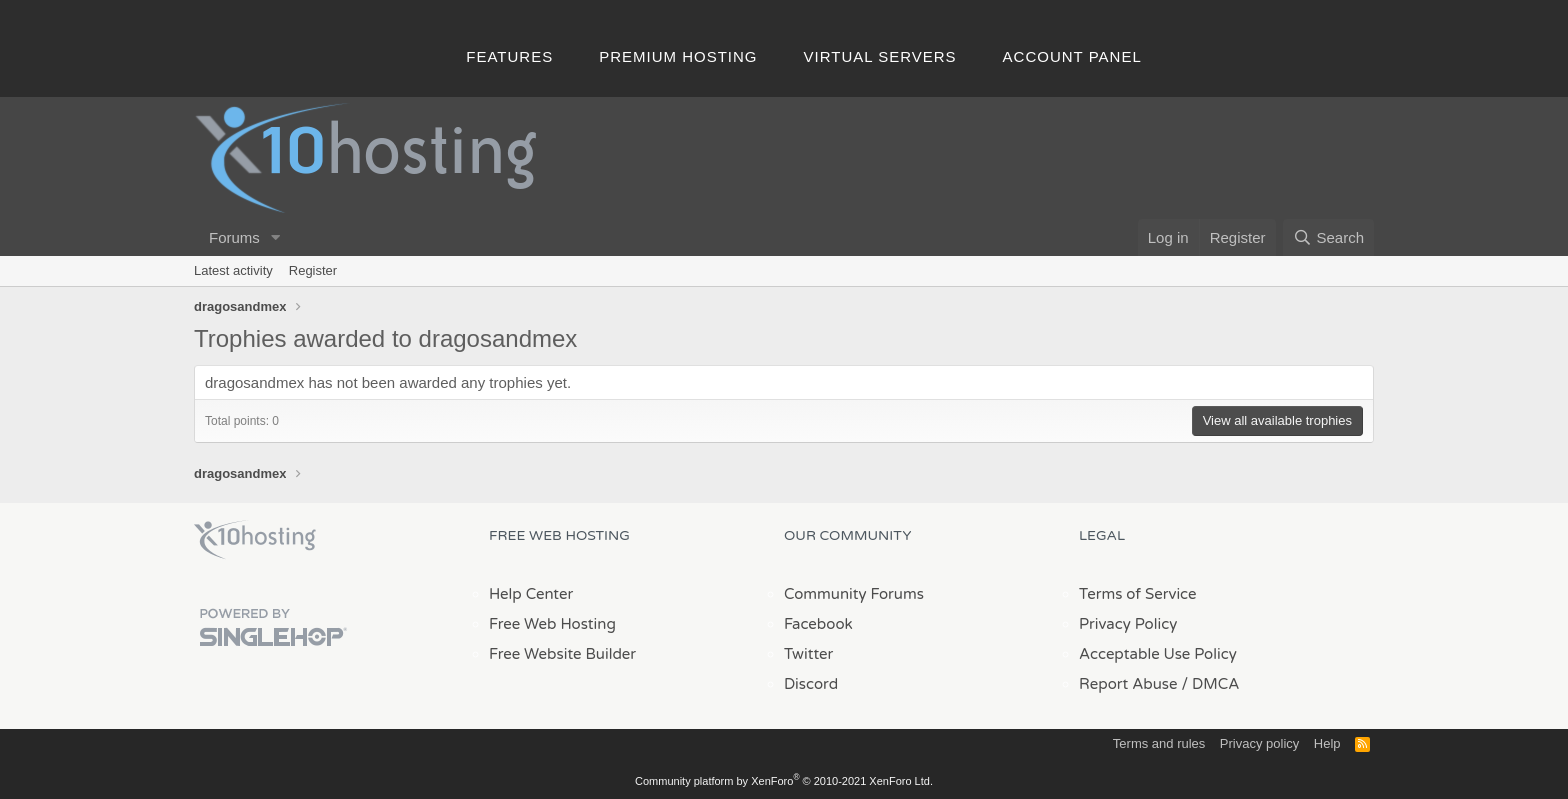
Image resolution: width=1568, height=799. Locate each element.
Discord (811, 684)
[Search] (1328, 237)
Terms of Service (1138, 594)
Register (313, 270)
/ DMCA (1210, 684)
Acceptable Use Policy (1158, 654)
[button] (276, 237)
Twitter (808, 654)
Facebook (818, 624)
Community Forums (854, 594)
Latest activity (233, 270)
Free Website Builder (562, 654)
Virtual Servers (880, 56)
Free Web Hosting (552, 624)
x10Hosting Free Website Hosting (255, 540)
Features (509, 56)
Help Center (531, 594)
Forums (234, 237)
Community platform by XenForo (784, 781)
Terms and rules (1159, 743)
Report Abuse (1128, 684)
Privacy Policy (1128, 624)
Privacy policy (1259, 743)
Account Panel (1072, 56)
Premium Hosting (678, 56)
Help (1327, 743)
